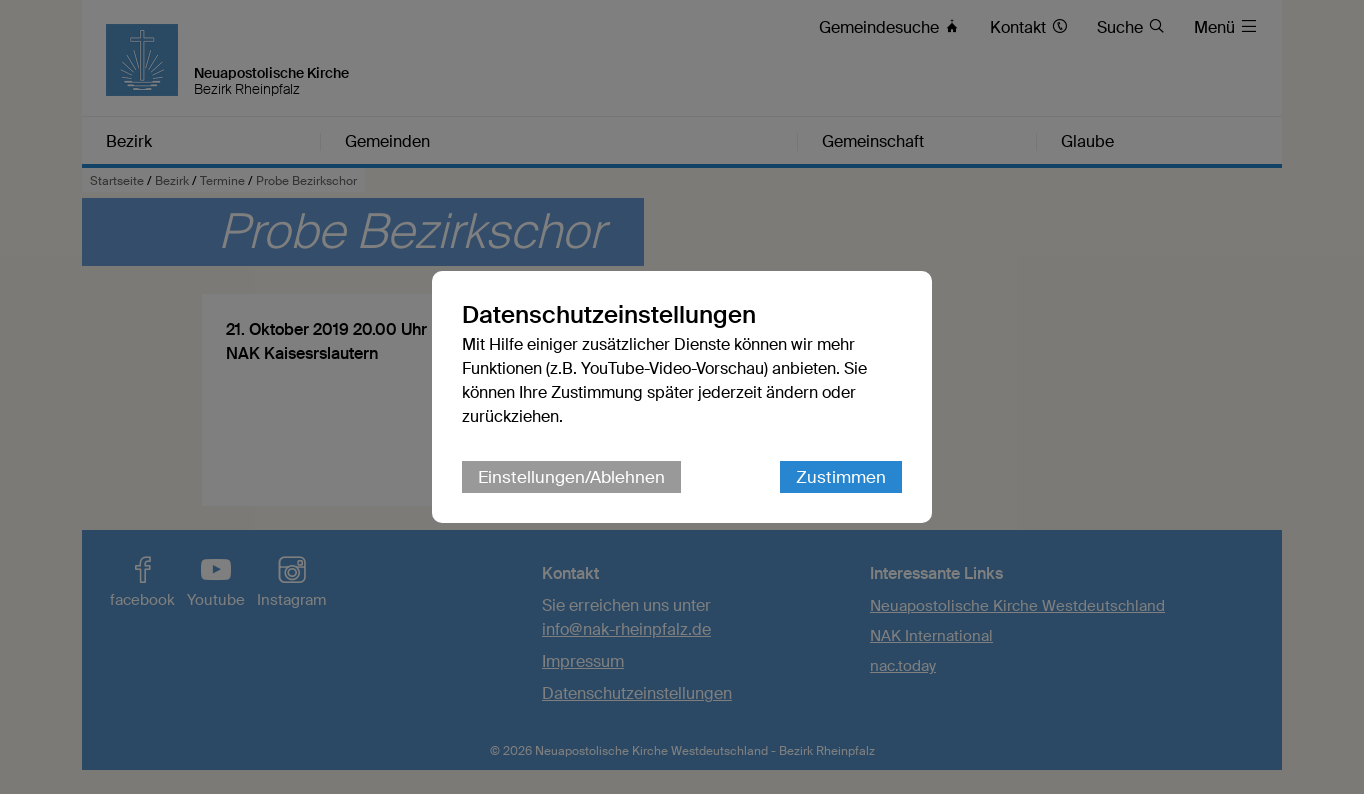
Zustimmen (841, 477)
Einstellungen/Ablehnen (571, 477)
